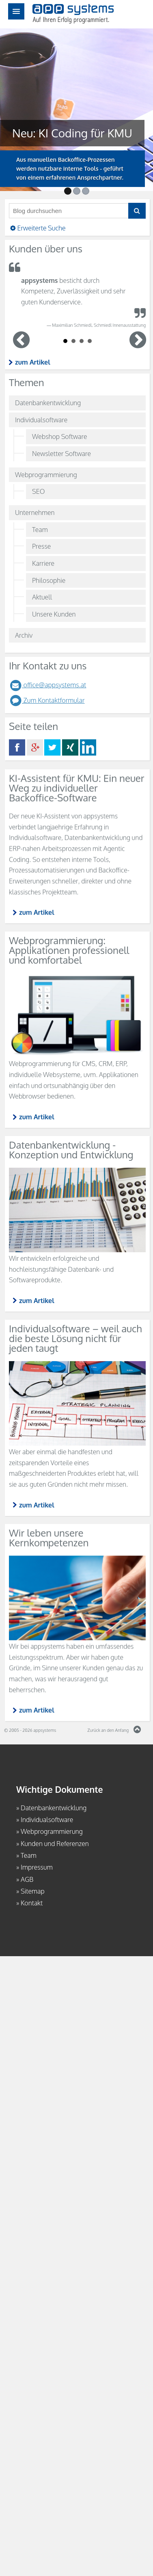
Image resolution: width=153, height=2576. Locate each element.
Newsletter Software (61, 454)
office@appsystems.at (47, 685)
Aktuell (42, 597)
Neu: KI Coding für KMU (69, 133)
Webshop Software (59, 436)
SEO (38, 491)
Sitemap (33, 1891)
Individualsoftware (41, 420)
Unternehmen (35, 512)
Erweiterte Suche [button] (37, 228)
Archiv (23, 635)
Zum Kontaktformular (47, 700)
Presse (41, 546)
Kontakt (32, 1903)
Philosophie (48, 580)
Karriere (43, 563)
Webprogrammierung (46, 475)
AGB (27, 1879)
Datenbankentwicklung (48, 403)
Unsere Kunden (53, 614)
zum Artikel (32, 362)
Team (40, 530)
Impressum (37, 1867)
